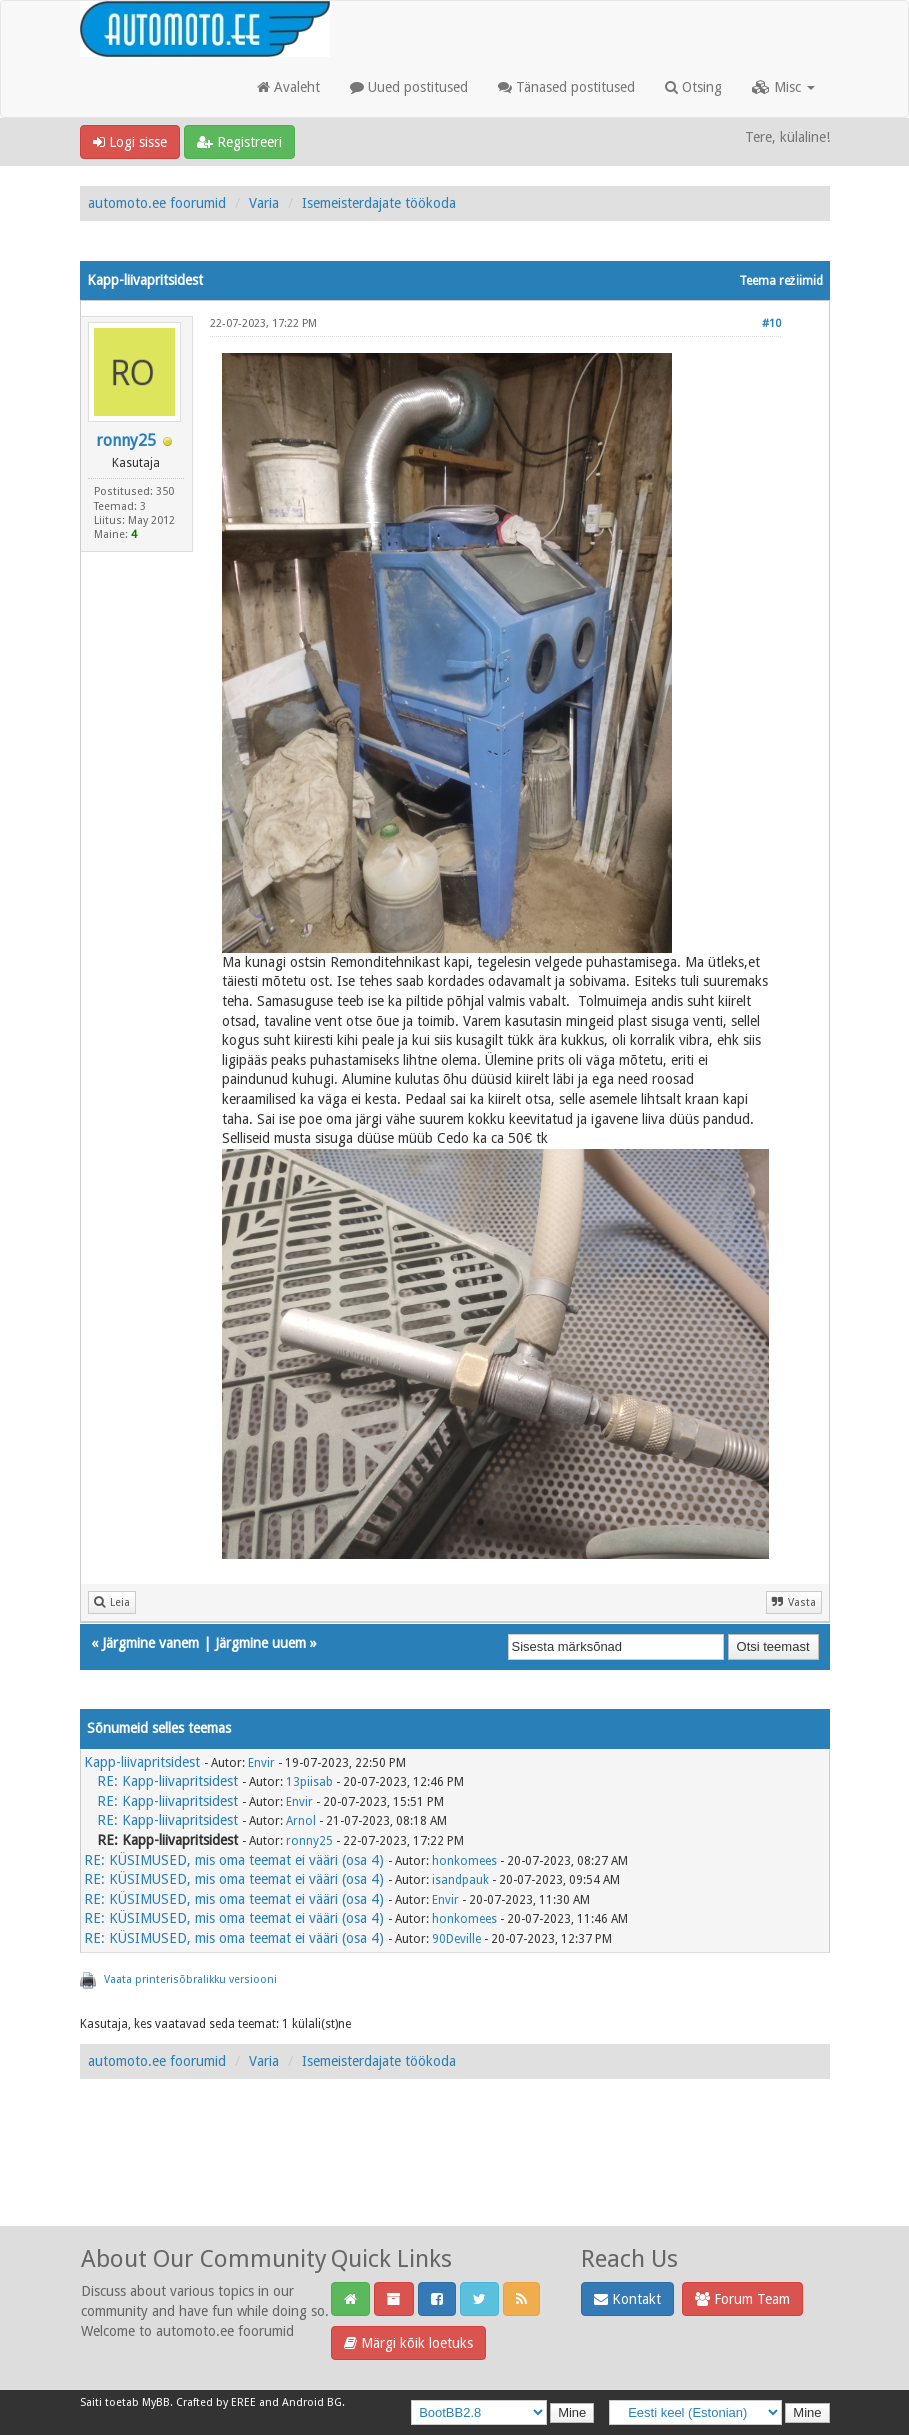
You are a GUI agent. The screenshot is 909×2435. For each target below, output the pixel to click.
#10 (771, 323)
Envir (261, 1763)
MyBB (156, 2402)
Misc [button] (783, 87)
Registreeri (239, 142)
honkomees (464, 1861)
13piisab (309, 1782)
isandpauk (460, 1880)
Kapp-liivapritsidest (142, 1762)
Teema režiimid (781, 281)
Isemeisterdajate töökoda (379, 203)
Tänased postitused (566, 87)
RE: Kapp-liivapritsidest (167, 1781)
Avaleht (288, 87)
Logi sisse (130, 142)
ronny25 (126, 440)
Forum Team (742, 2299)
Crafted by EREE (216, 2402)
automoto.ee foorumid (157, 203)
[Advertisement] (455, 2174)
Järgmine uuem (260, 1643)
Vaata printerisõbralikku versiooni (190, 1979)
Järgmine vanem (150, 1643)
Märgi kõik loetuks (408, 2343)
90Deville (456, 1939)
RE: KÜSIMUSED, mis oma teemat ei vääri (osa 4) (234, 1860)
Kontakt (627, 2299)
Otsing (693, 87)
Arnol (301, 1821)
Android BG (312, 2402)
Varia (264, 203)
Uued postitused (409, 87)
